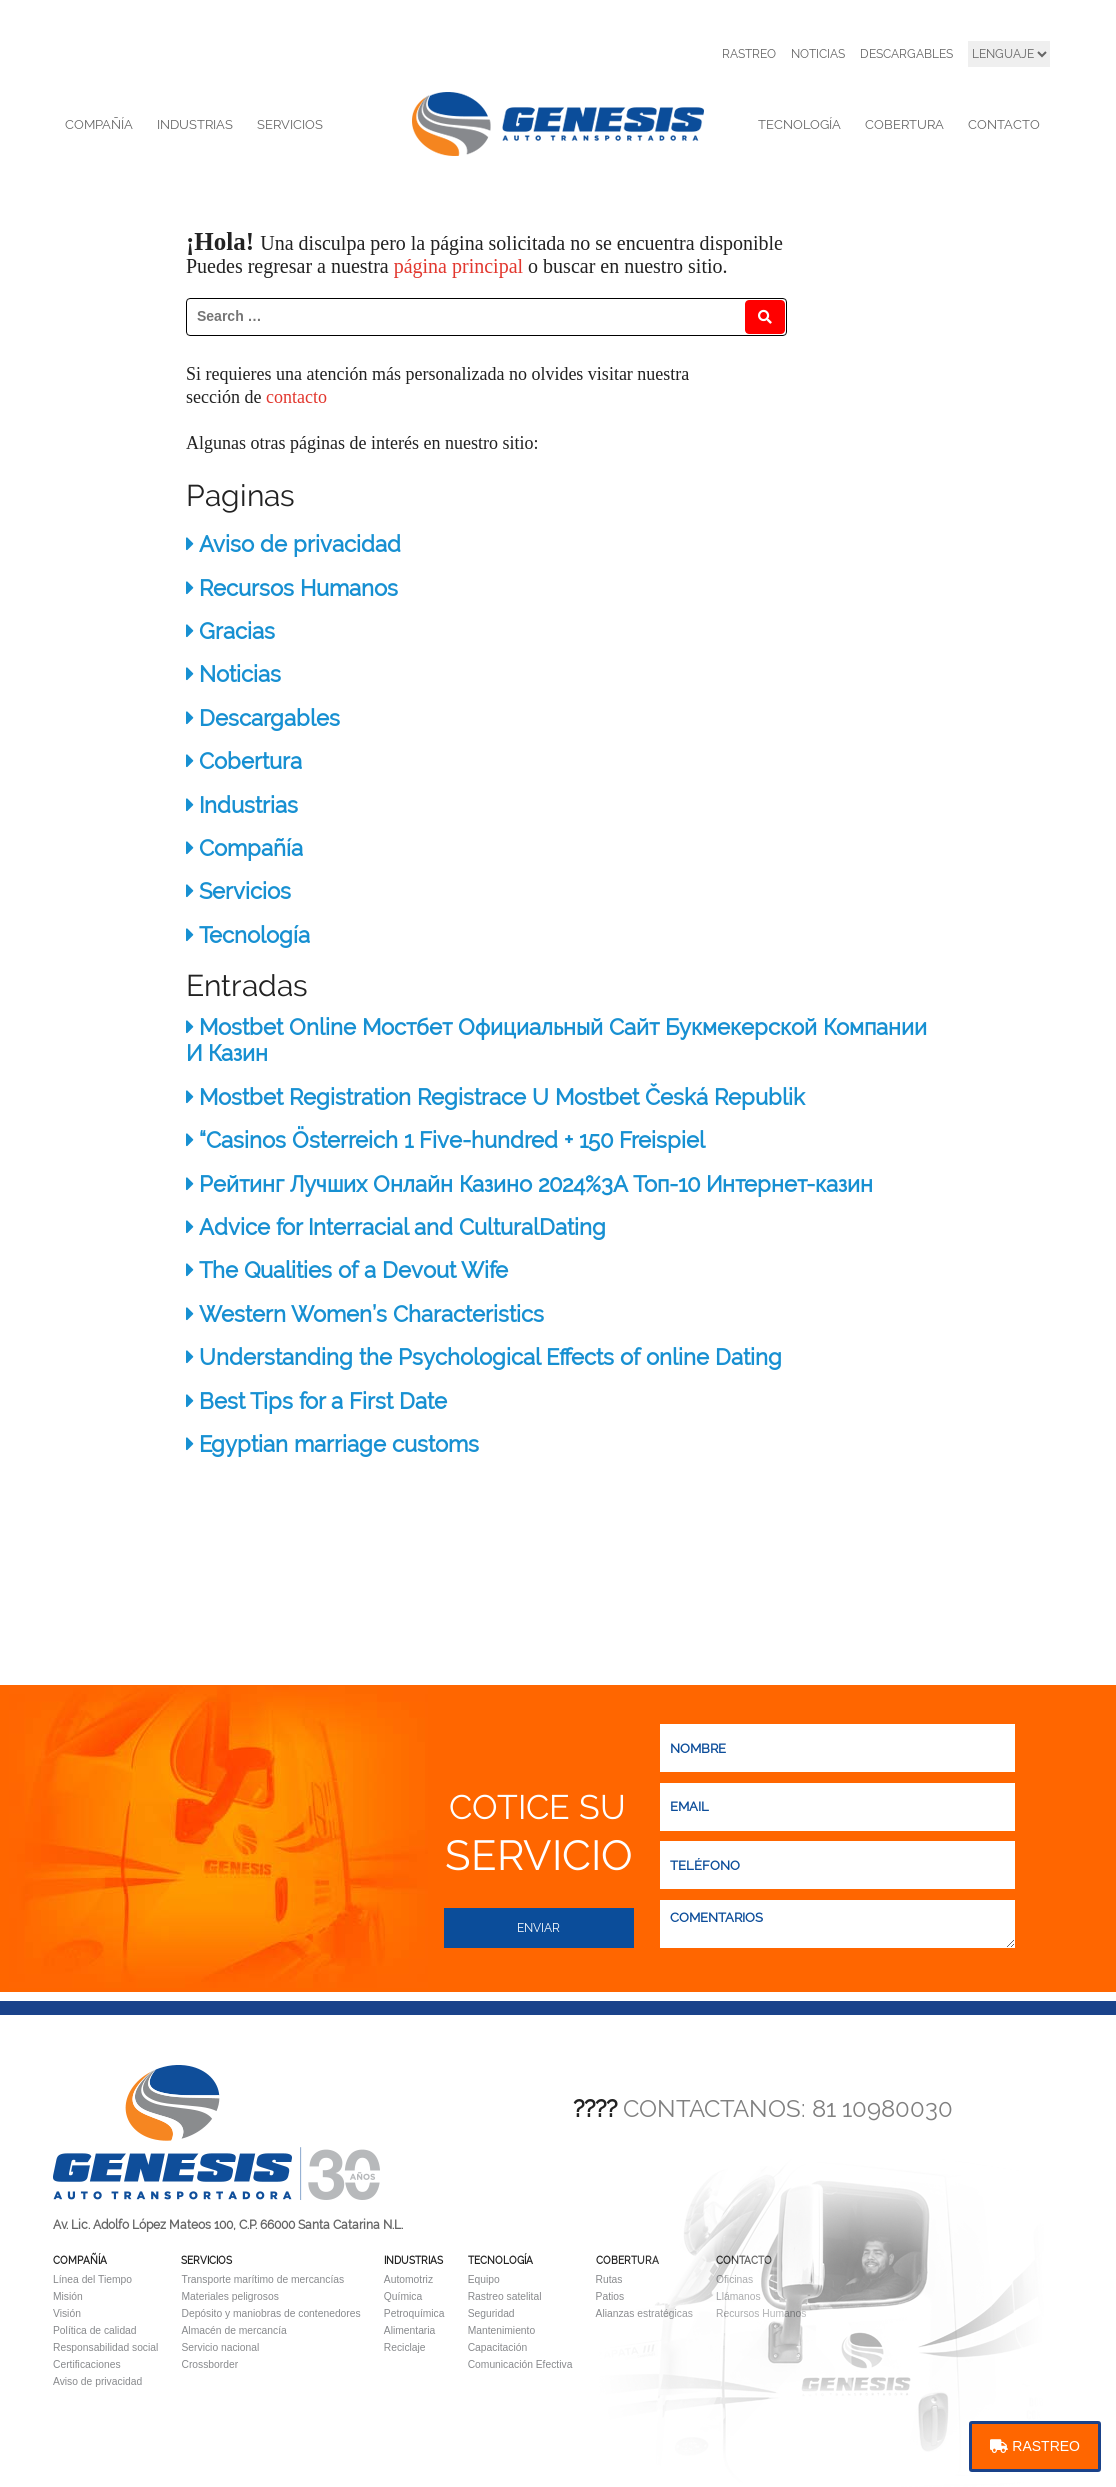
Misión (68, 2296)
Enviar (538, 1928)
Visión (67, 2313)
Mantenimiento (502, 2330)
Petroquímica (414, 2313)
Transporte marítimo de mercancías (262, 2279)
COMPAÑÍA (99, 124)
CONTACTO (1004, 124)
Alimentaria (410, 2330)
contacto (296, 397)
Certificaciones (87, 2364)
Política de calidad (95, 2330)
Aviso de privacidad (97, 2381)
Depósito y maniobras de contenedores (270, 2313)
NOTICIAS (818, 54)
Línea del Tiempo (92, 2279)
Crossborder (209, 2364)
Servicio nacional (220, 2347)
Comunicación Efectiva (520, 2364)
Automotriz (408, 2279)
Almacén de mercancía (233, 2330)
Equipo (484, 2279)
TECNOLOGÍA (799, 124)
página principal (461, 266)
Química (403, 2296)
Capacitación (498, 2347)
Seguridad (491, 2313)
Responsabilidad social (105, 2347)
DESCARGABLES (906, 54)
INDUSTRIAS (195, 124)
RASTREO (749, 54)
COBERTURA (904, 124)
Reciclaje (405, 2347)
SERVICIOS (290, 124)
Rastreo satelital (505, 2296)
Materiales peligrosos (229, 2296)
